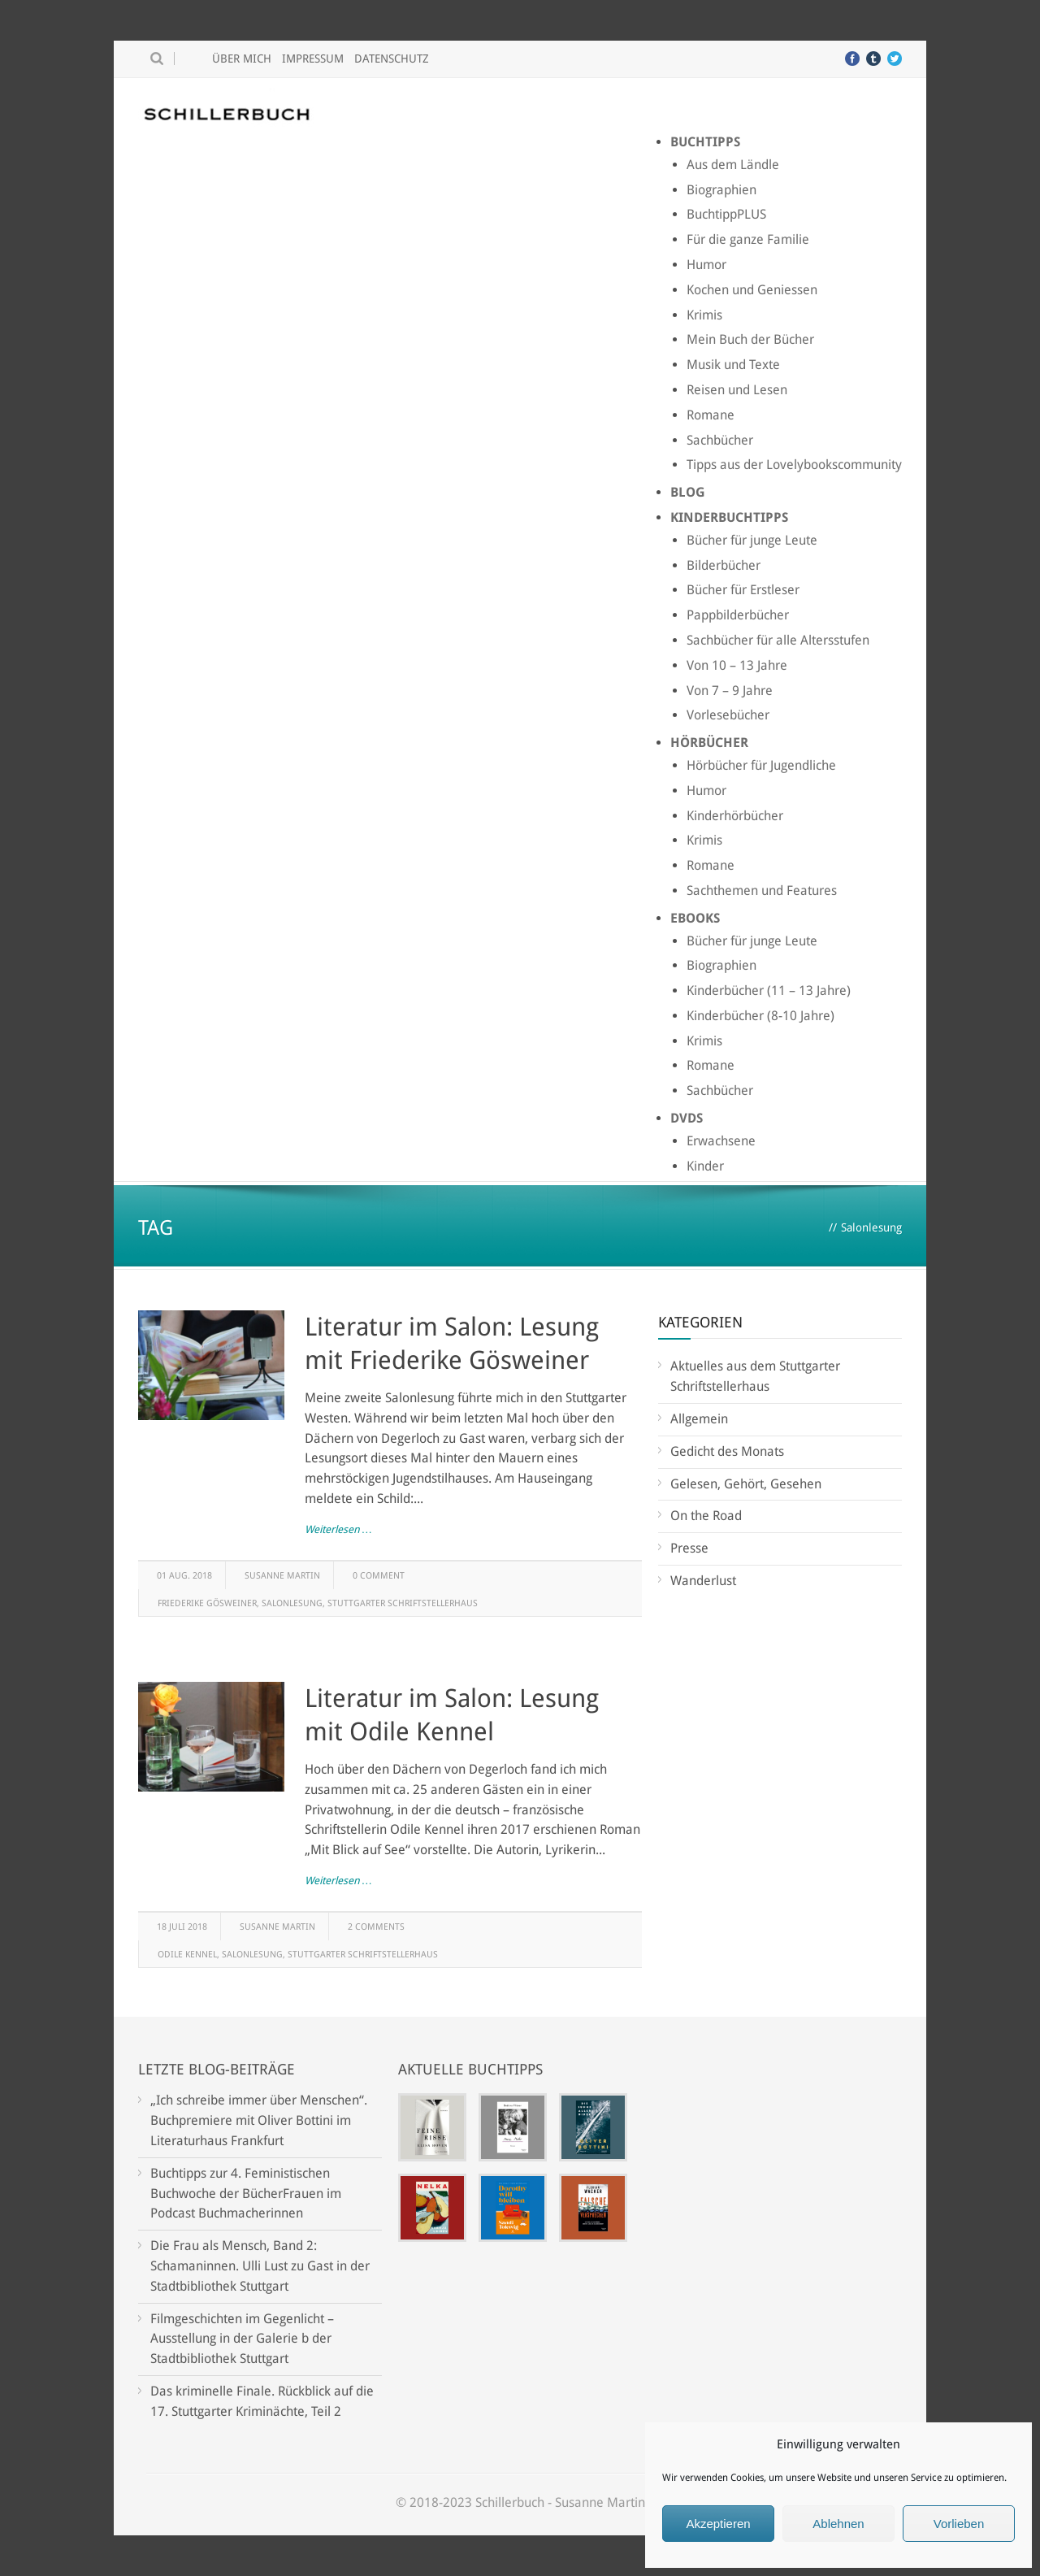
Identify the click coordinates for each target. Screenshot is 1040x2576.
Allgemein (699, 1419)
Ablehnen (838, 2523)
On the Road (706, 1515)
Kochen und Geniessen (752, 290)
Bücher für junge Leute (752, 540)
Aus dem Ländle (733, 164)
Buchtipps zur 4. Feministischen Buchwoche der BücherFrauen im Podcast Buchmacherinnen (245, 2193)
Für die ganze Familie (748, 239)
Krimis (704, 315)
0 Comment (379, 1575)
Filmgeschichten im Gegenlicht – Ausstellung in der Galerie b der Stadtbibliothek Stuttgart (242, 2339)
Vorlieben (959, 2523)
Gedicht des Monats (727, 1451)
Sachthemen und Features (762, 890)
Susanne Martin (282, 1575)
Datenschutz (391, 58)
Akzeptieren (718, 2523)
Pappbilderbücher (738, 615)
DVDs (686, 1118)
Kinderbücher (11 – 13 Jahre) (769, 990)
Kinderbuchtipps (729, 517)
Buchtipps (705, 142)
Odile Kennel (187, 1954)
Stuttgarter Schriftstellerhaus (402, 1603)
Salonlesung (292, 1603)
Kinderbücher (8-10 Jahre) (760, 1015)
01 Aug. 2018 (184, 1575)
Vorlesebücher (728, 715)
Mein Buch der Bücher (750, 339)
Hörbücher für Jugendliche (761, 765)
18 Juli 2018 (182, 1927)
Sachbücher (720, 440)
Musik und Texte (733, 364)
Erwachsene (721, 1141)
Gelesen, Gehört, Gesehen (745, 1484)
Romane (710, 415)
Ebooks (695, 918)
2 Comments (376, 1927)
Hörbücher (709, 742)
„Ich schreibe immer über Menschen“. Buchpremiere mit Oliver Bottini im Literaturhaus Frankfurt (258, 2120)
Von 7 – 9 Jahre (730, 690)
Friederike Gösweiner (207, 1603)
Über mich (241, 58)
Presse (689, 1548)
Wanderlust (703, 1580)
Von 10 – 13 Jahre (737, 665)
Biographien (721, 190)
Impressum (313, 58)
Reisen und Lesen (737, 389)
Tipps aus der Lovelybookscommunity (794, 464)
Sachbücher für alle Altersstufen (778, 640)
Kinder (705, 1166)
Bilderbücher (723, 565)
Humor (706, 264)
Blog (687, 492)
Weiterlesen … (338, 1529)
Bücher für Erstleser (743, 589)
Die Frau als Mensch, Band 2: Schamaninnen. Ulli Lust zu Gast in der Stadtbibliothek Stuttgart (260, 2266)
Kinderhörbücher (735, 815)
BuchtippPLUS (726, 214)
